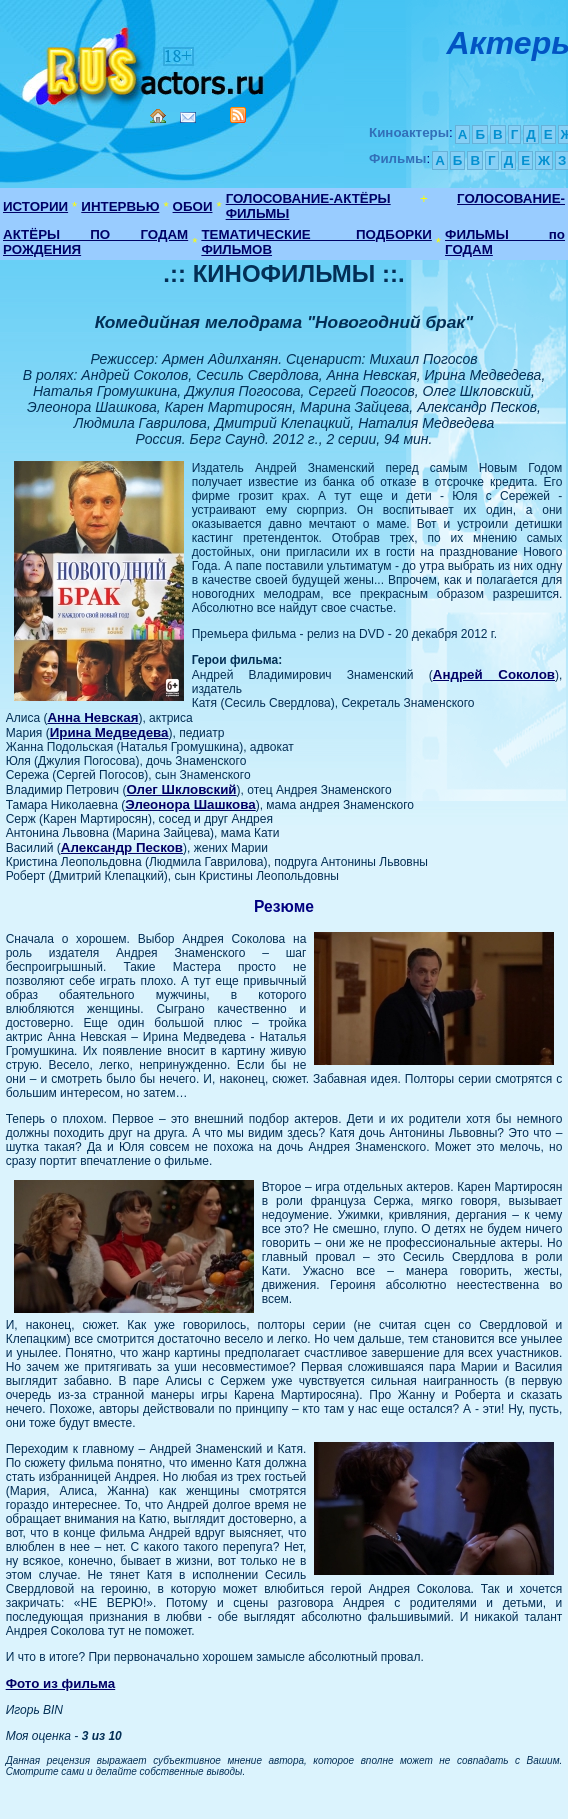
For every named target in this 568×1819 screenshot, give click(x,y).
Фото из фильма (61, 1683)
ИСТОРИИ (35, 206)
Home (158, 116)
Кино (145, 62)
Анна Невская (92, 717)
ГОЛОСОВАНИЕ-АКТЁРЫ (308, 198)
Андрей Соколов (494, 674)
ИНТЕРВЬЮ (120, 206)
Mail (188, 117)
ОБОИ (193, 206)
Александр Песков (122, 847)
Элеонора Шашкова (190, 804)
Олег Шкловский (181, 789)
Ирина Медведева (109, 732)
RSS (238, 115)
